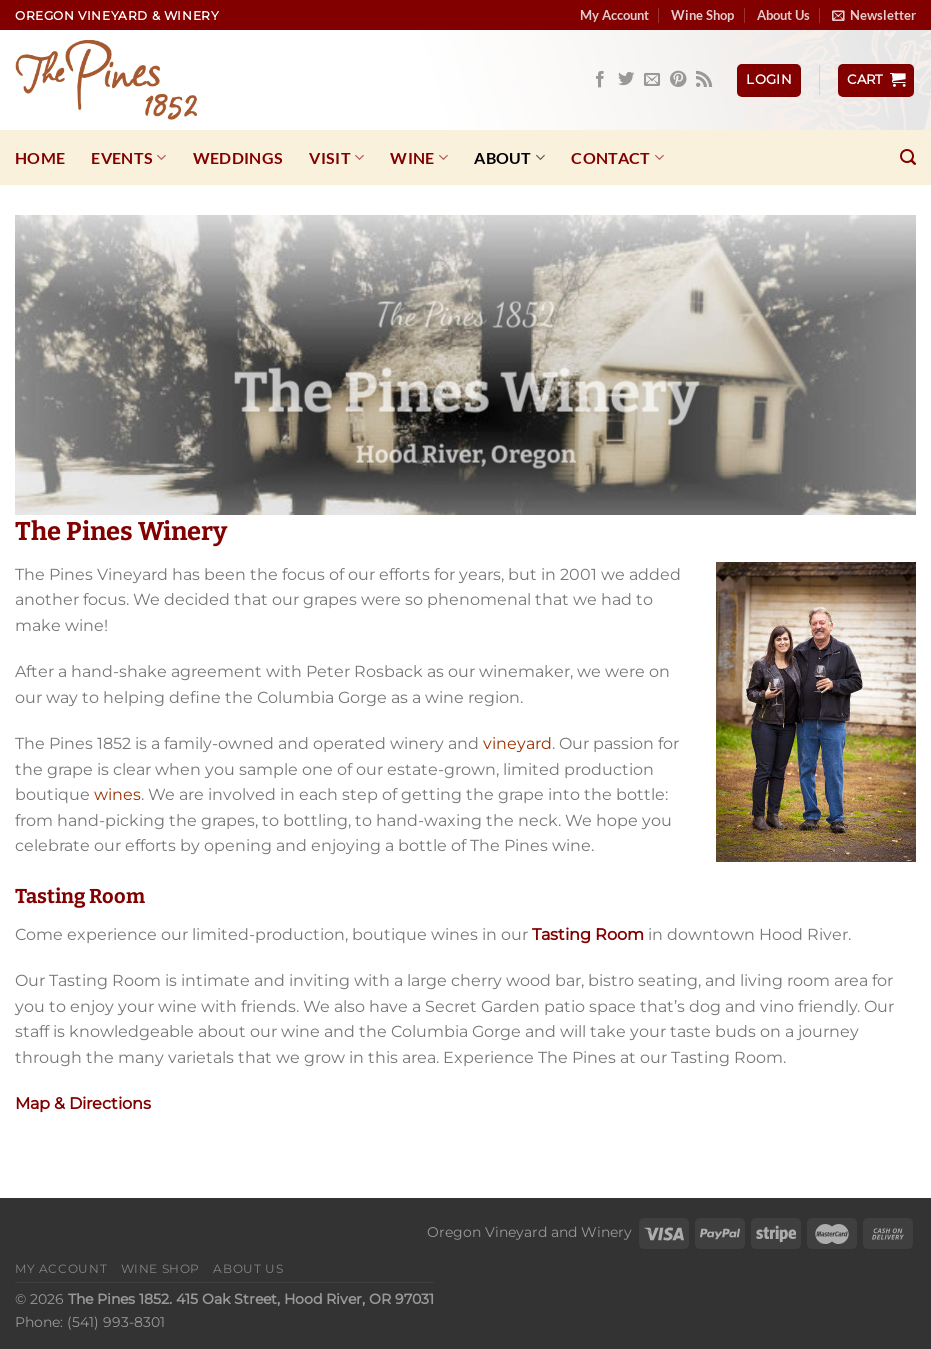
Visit (336, 158)
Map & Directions (83, 1103)
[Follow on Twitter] (626, 80)
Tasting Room (588, 934)
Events (128, 158)
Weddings (238, 157)
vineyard (517, 743)
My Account (614, 15)
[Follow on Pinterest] (678, 80)
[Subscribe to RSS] (704, 80)
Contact (617, 158)
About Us (783, 15)
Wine (419, 158)
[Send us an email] (652, 80)
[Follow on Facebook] (600, 80)
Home (40, 157)
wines (117, 794)
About (509, 158)
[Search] (908, 157)
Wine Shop (702, 15)
